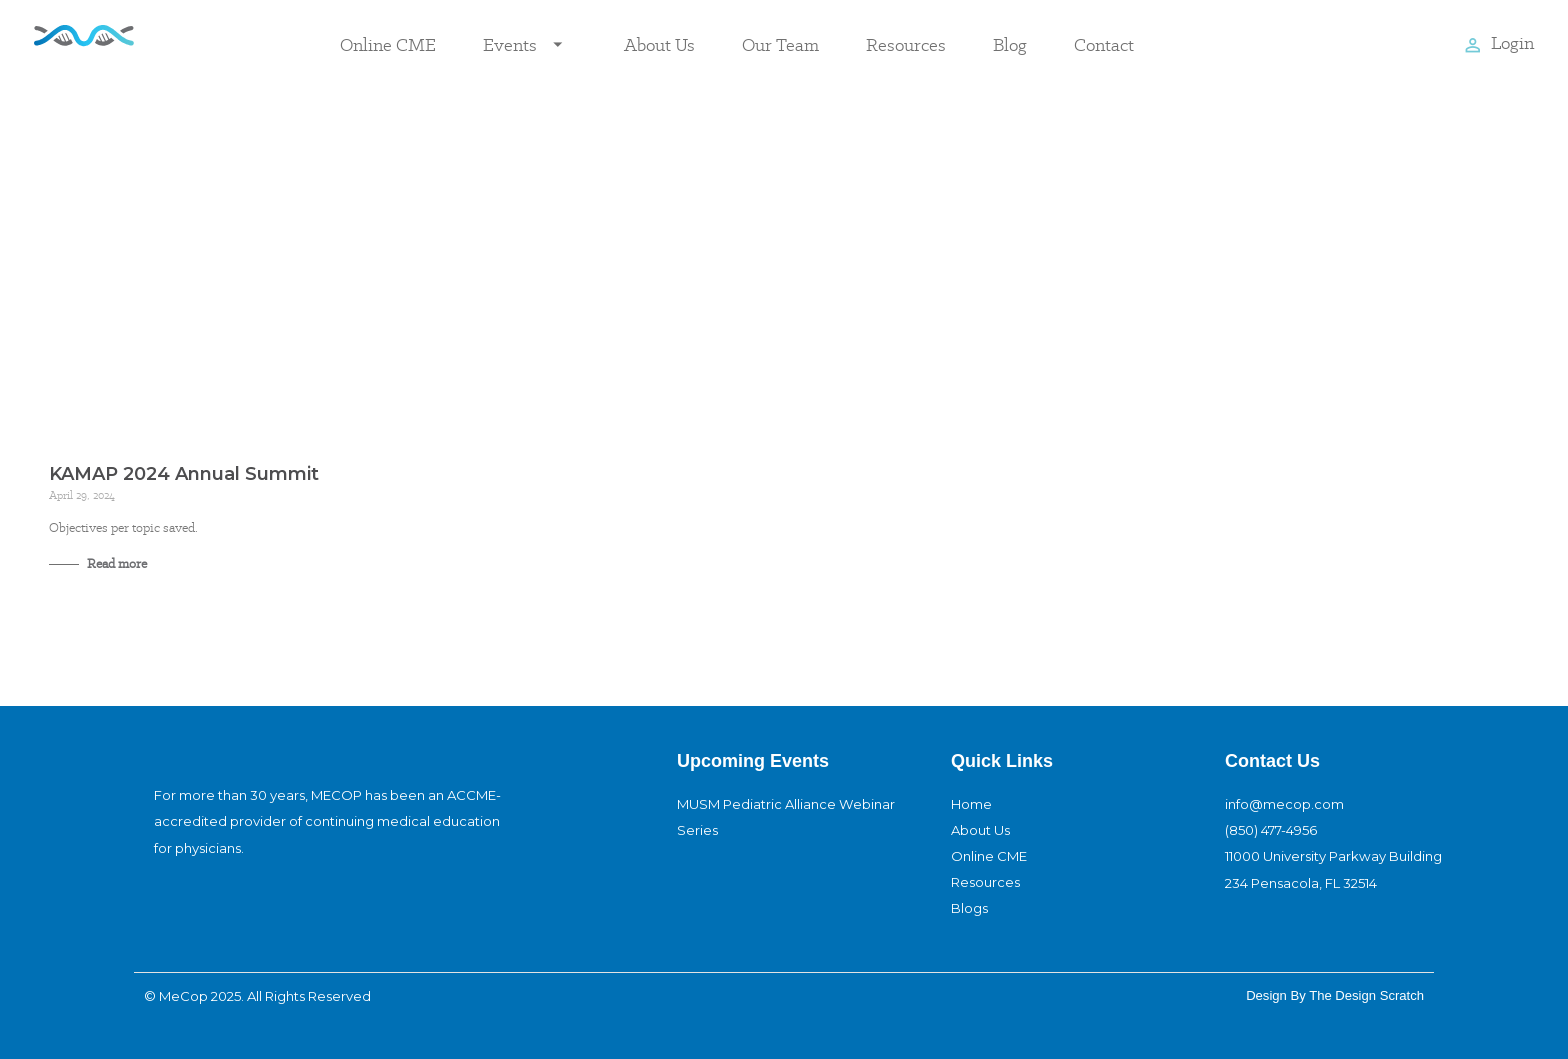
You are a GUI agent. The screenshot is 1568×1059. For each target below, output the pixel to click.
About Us (659, 44)
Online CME (388, 44)
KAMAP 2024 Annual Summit (184, 474)
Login (1512, 42)
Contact (1104, 44)
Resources (906, 44)
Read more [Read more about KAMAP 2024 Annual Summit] (115, 563)
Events (530, 45)
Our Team (780, 44)
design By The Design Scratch (1335, 995)
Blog (1010, 44)
